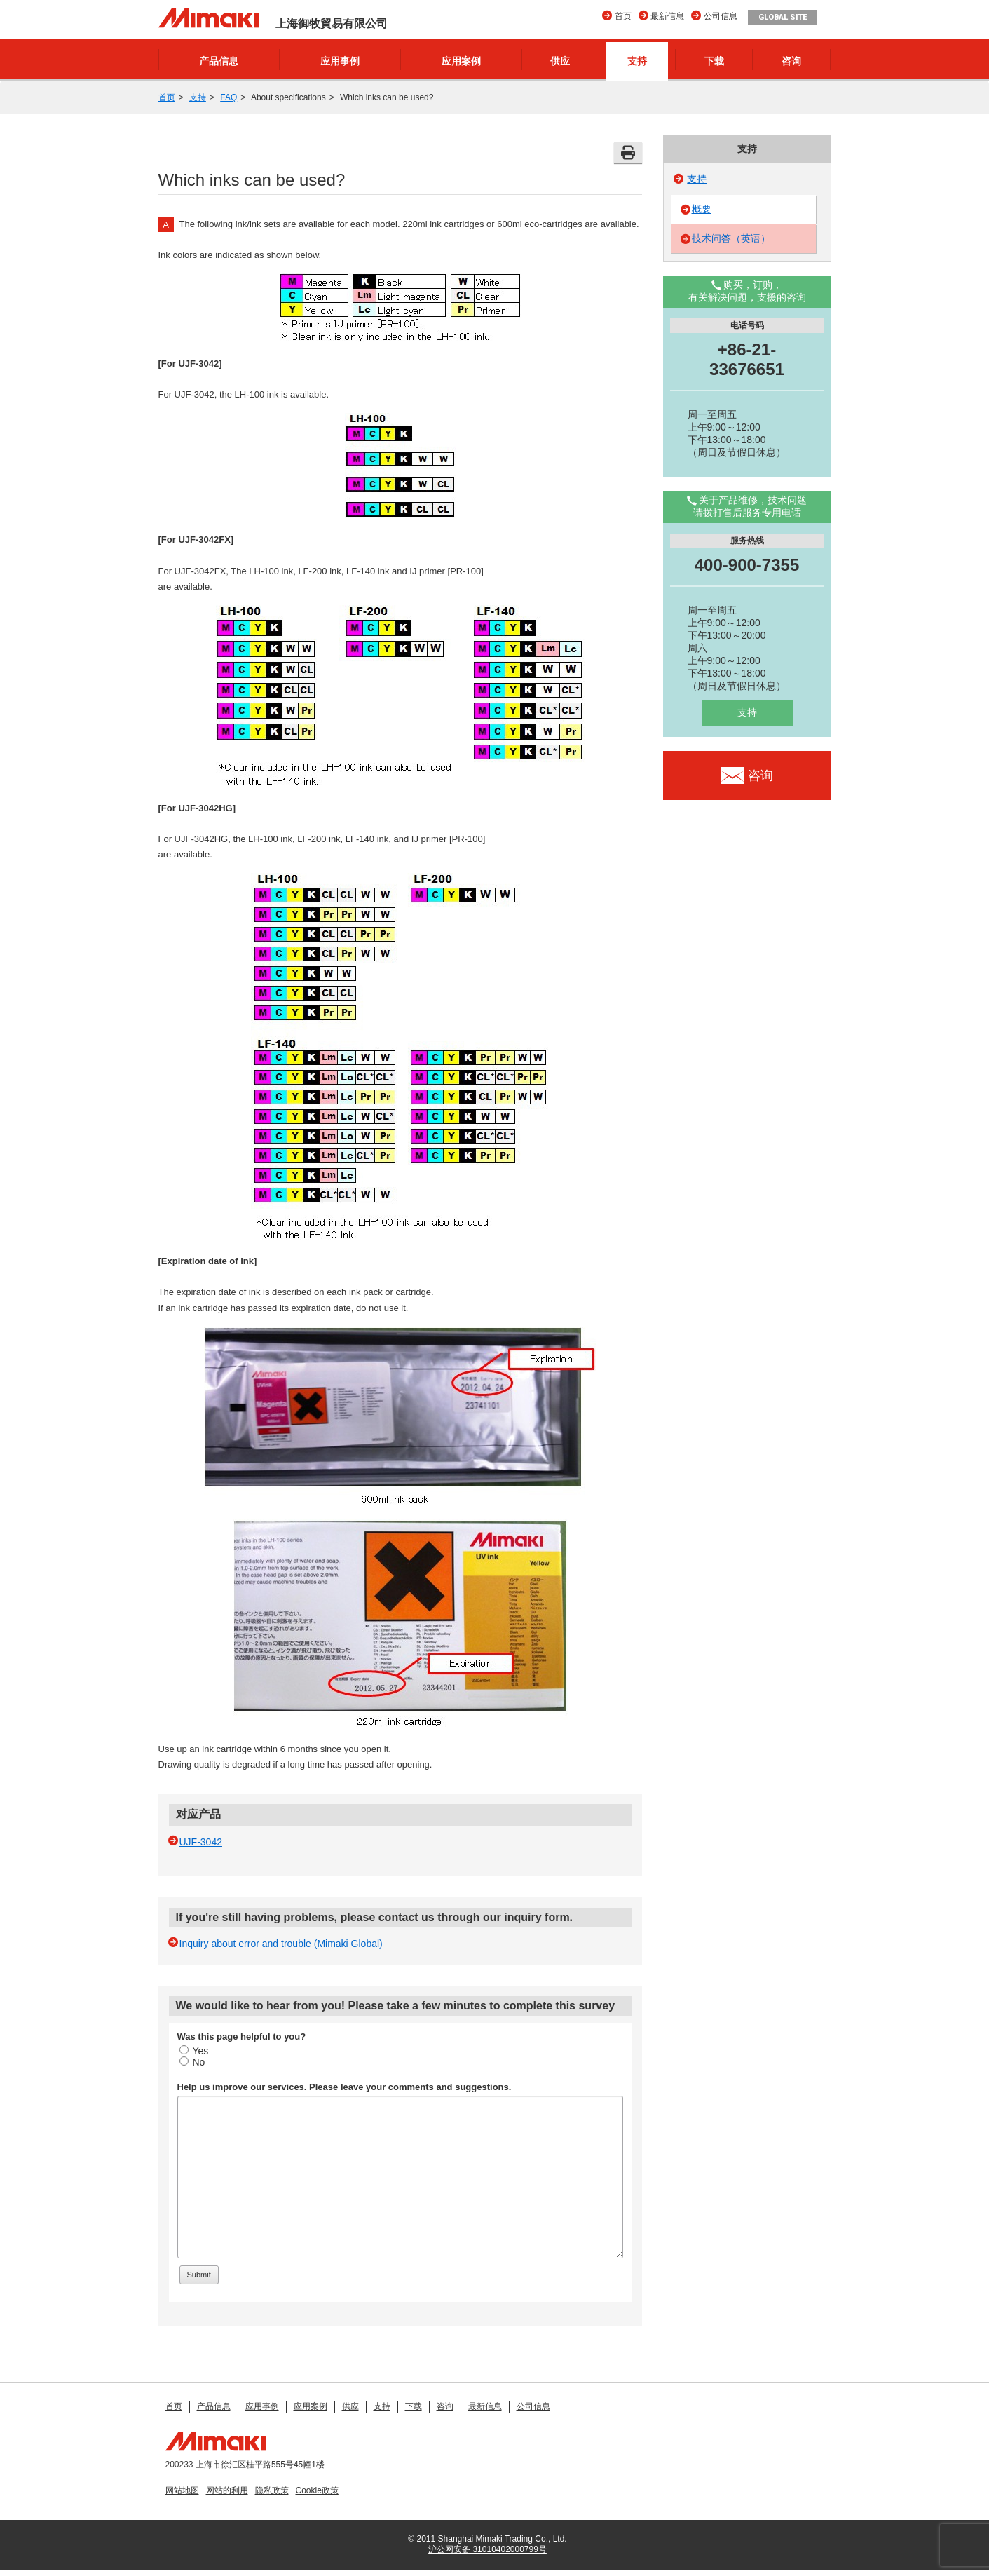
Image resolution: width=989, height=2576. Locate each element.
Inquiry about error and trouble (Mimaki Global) (281, 1943)
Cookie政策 (317, 2490)
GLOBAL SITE (782, 17)
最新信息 (667, 16)
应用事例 (340, 61)
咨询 (791, 61)
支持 (637, 61)
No (192, 2062)
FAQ (228, 97)
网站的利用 (227, 2490)
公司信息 (720, 16)
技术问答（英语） (731, 238)
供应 (560, 61)
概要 (701, 209)
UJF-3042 (200, 1842)
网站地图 (182, 2490)
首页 (623, 16)
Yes (194, 2050)
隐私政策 (272, 2490)
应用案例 (461, 61)
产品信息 (218, 61)
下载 (714, 61)
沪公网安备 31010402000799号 (487, 2549)
